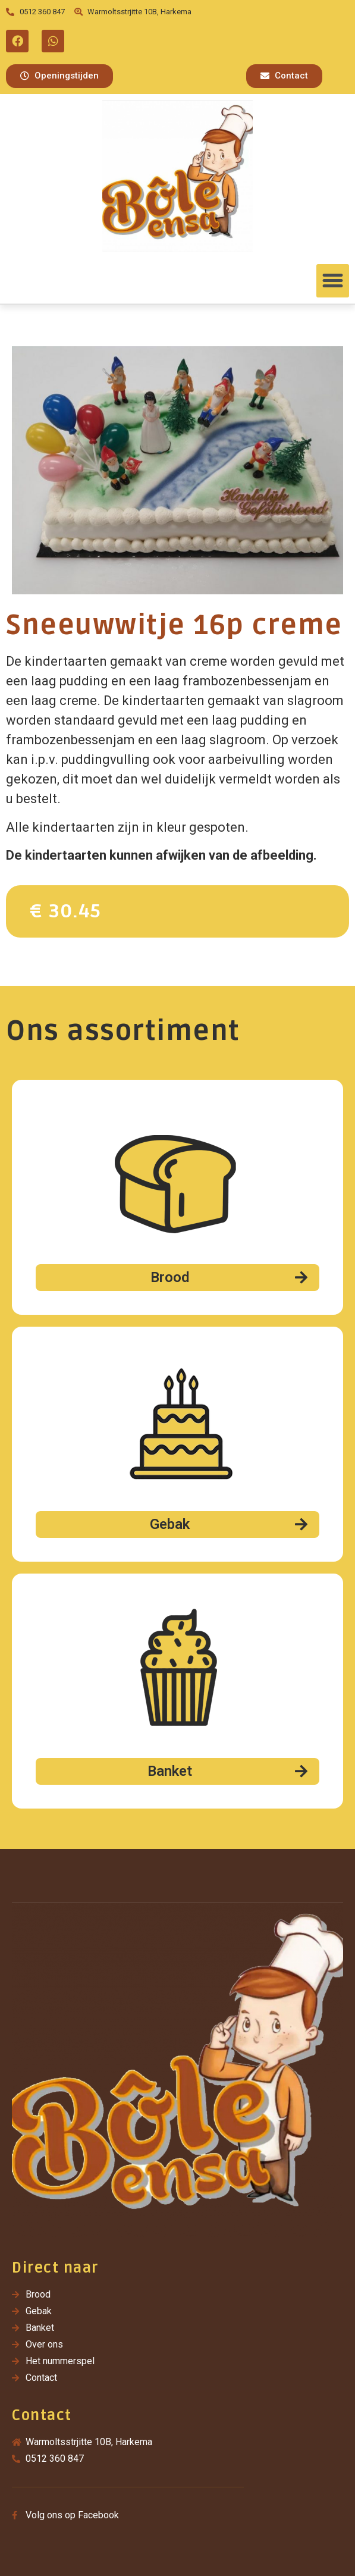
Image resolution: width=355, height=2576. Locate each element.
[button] (59, 76)
